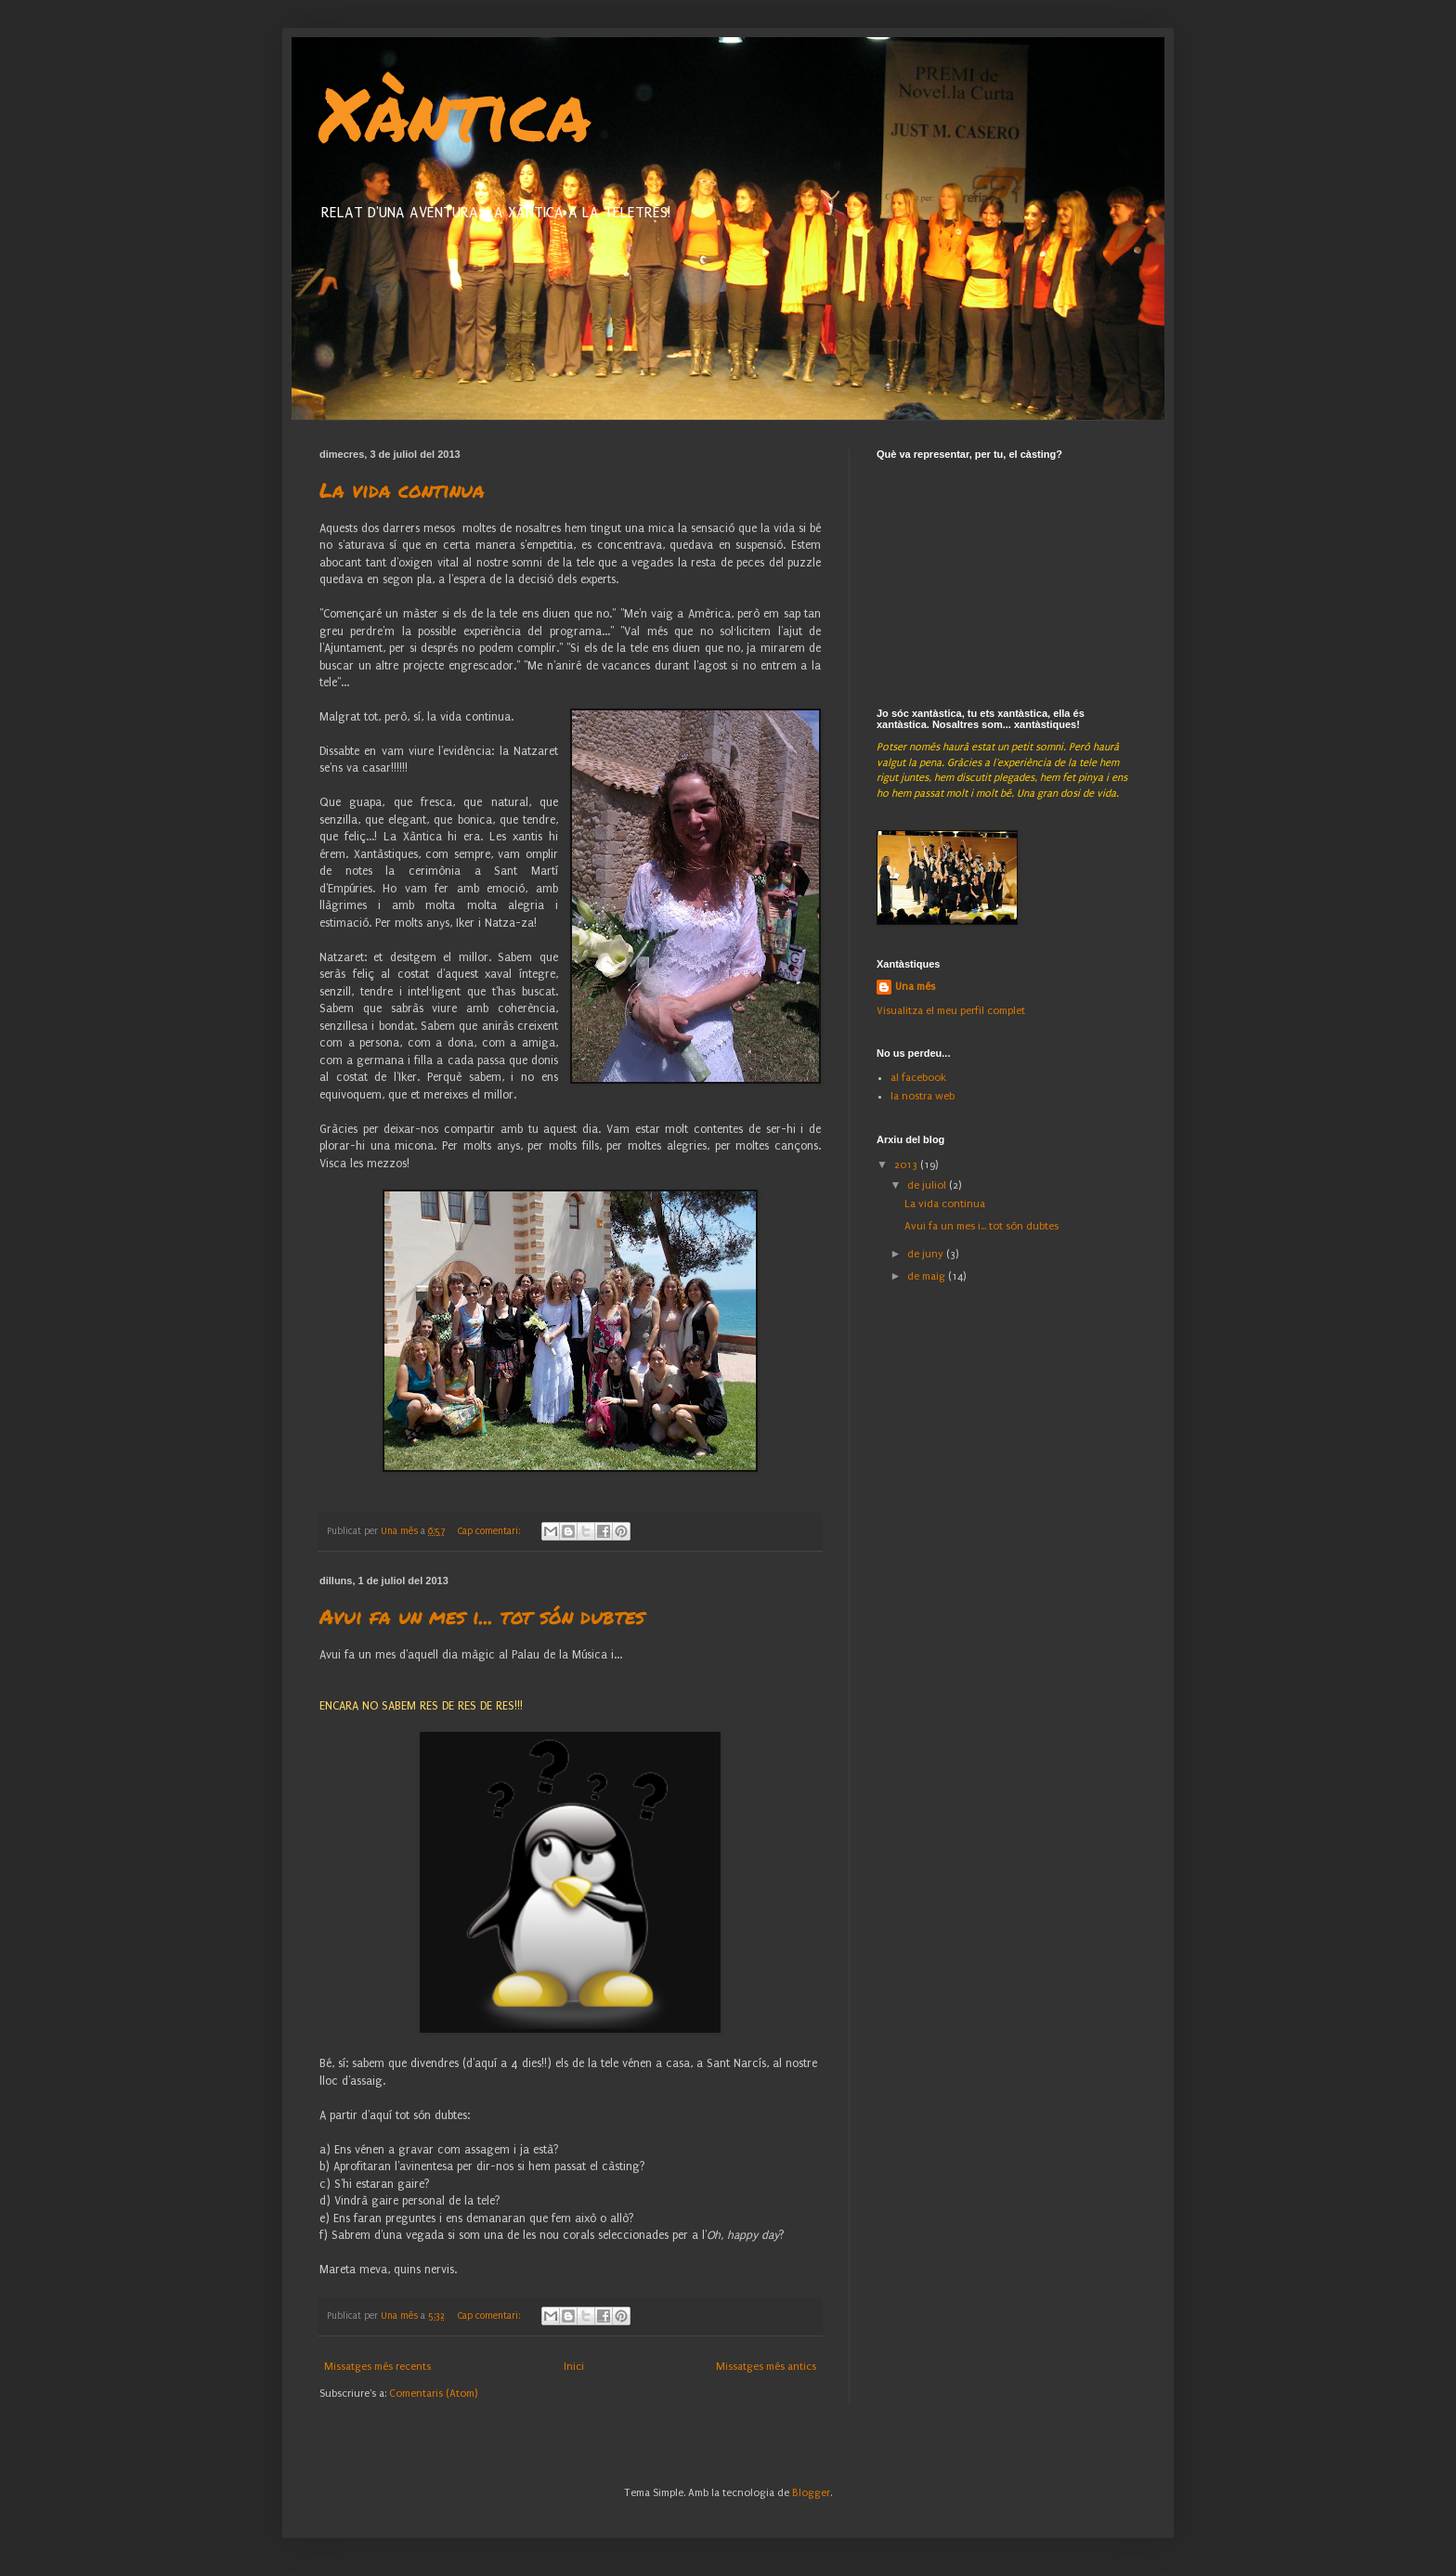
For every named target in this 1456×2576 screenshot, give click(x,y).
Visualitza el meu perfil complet (951, 1011)
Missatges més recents (377, 2367)
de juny (926, 1254)
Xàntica (455, 111)
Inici (574, 2367)
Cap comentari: (490, 1531)
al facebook (918, 1078)
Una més (915, 987)
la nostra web (922, 1096)
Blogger (811, 2493)
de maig (927, 1276)
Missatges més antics (766, 2367)
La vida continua (402, 489)
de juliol (928, 1185)
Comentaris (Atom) (433, 2393)
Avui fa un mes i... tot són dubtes (481, 1616)
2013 (907, 1165)
